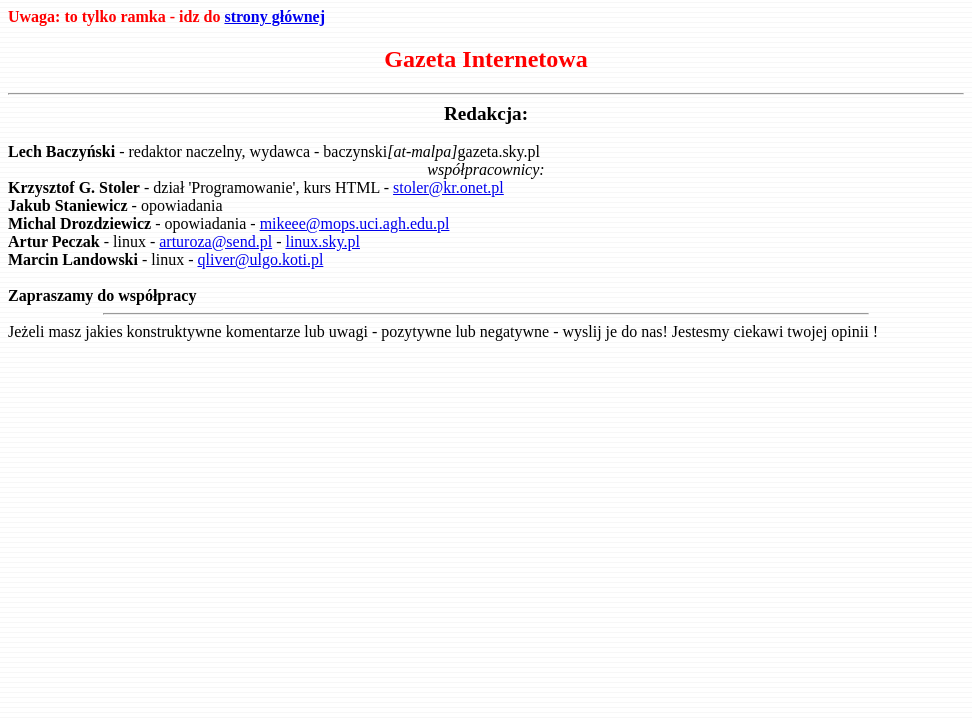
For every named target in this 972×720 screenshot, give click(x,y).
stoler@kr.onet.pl (448, 187)
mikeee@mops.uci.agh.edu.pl (355, 223)
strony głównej (274, 16)
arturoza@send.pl (215, 241)
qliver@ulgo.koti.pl (261, 259)
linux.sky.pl (322, 241)
